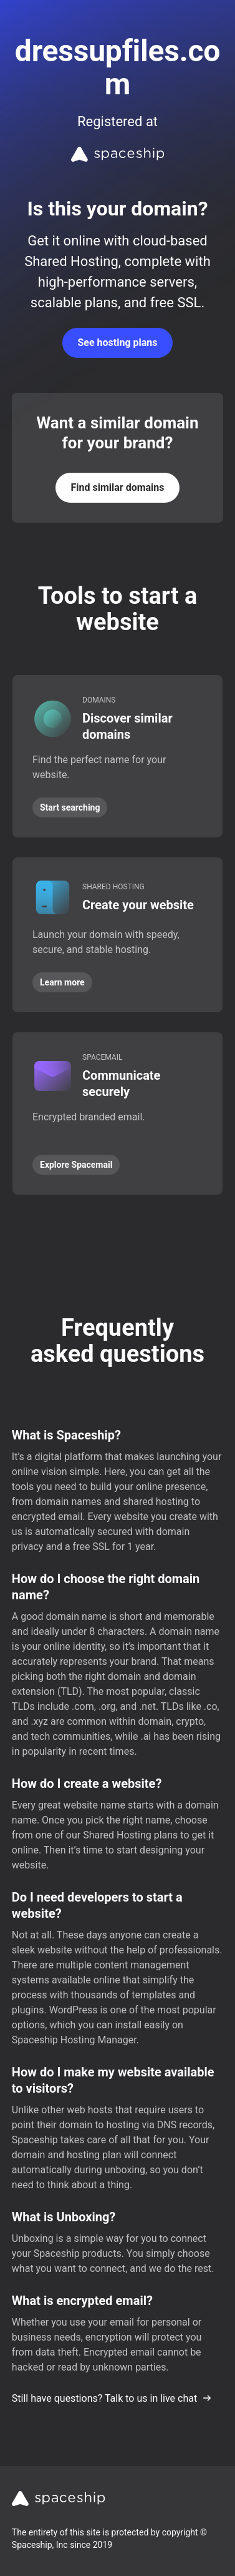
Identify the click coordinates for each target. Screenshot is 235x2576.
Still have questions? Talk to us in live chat (112, 2398)
